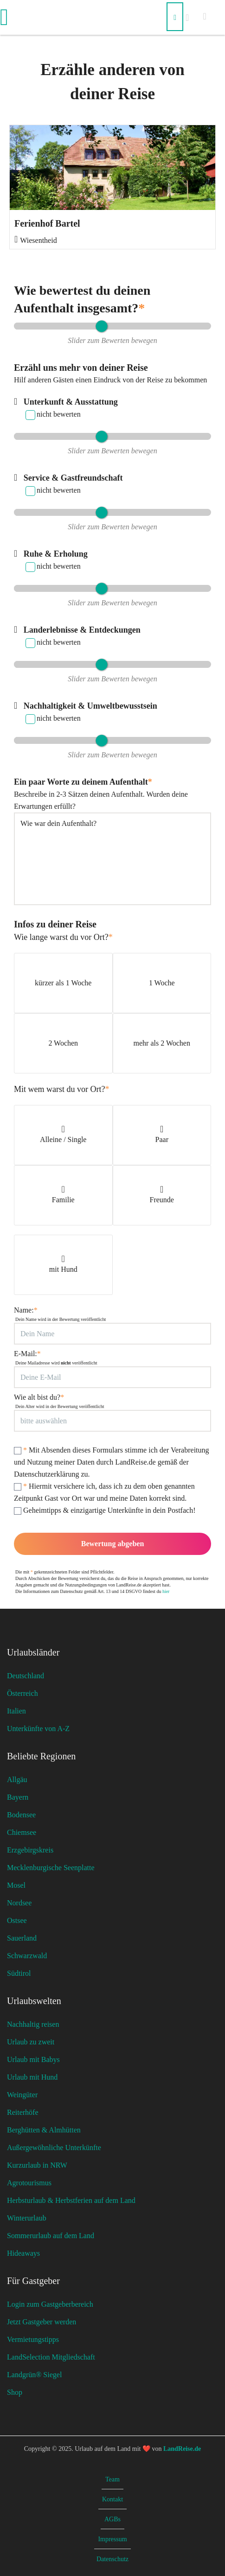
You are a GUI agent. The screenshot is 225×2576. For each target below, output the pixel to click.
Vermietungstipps (33, 2339)
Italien (16, 1711)
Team (112, 2479)
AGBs (112, 2519)
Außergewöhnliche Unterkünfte (54, 2147)
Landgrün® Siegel (34, 2375)
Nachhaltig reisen (33, 2024)
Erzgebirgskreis (30, 1850)
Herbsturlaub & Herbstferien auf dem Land (71, 2200)
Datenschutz (112, 2559)
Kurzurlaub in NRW (37, 2165)
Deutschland (25, 1676)
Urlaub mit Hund (32, 2077)
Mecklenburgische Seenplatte (51, 1868)
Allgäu (17, 1779)
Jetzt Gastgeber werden (41, 2322)
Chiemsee (21, 1832)
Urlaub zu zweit (30, 2042)
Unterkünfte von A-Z (38, 1728)
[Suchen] (175, 16)
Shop (14, 2392)
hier (166, 1591)
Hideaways (23, 2253)
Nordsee (19, 1903)
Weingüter (22, 2095)
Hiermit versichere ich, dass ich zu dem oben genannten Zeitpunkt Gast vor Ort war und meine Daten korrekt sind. (104, 1492)
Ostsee (17, 1920)
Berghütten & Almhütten (44, 2130)
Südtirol (19, 1973)
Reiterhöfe (23, 2112)
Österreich (22, 1693)
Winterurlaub (26, 2218)
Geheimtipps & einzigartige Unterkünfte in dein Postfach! (104, 1510)
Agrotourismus (29, 2183)
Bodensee (21, 1815)
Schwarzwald (27, 1956)
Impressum (112, 2539)
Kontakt (112, 2499)
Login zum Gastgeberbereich (50, 2304)
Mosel (16, 1885)
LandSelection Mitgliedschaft (51, 2357)
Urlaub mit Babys (33, 2059)
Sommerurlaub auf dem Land (50, 2236)
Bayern (17, 1797)
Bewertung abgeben (112, 1544)
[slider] (101, 326)
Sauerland (22, 1938)
